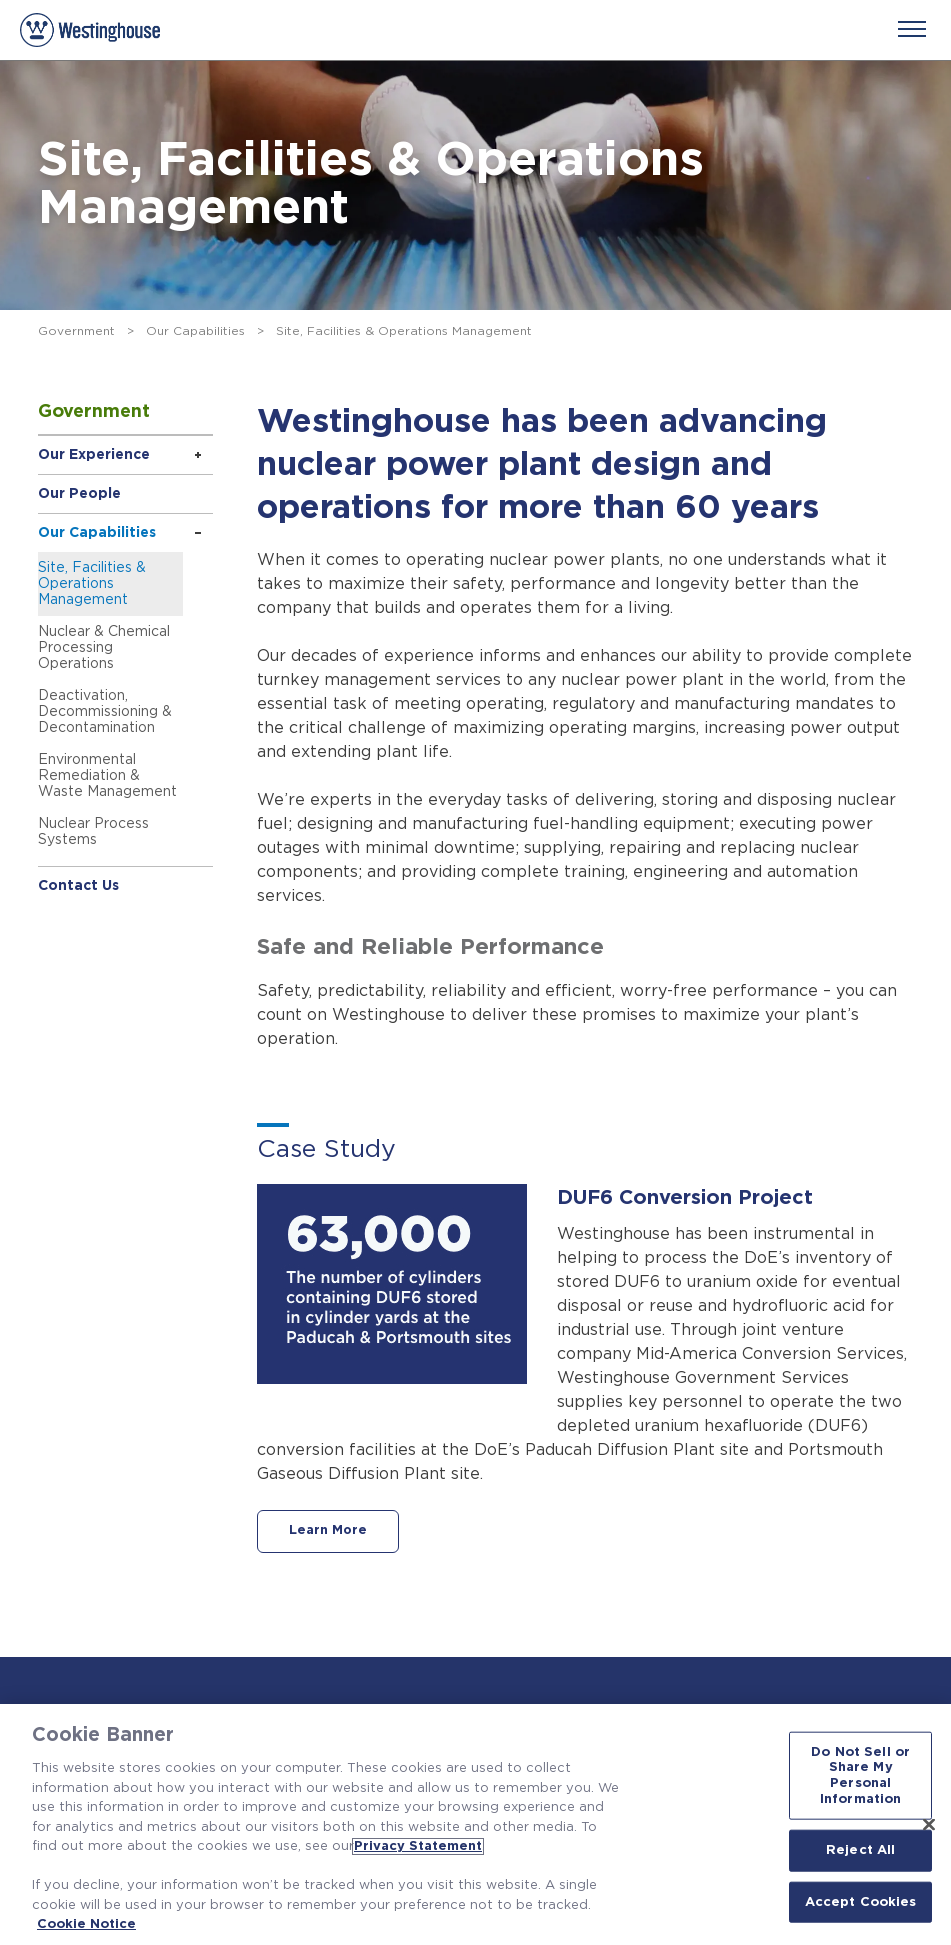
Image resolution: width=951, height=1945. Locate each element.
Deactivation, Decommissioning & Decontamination (105, 712)
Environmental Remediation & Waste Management (107, 776)
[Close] (929, 1824)
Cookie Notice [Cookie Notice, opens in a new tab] (86, 1924)
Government (76, 331)
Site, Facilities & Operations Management (92, 584)
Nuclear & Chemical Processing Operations (104, 648)
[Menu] (912, 29)
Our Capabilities (195, 331)
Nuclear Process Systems (93, 832)
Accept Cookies (861, 1901)
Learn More (329, 1531)
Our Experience (94, 455)
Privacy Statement (418, 1846)
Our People (79, 494)
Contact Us (78, 886)
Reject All (860, 1850)
